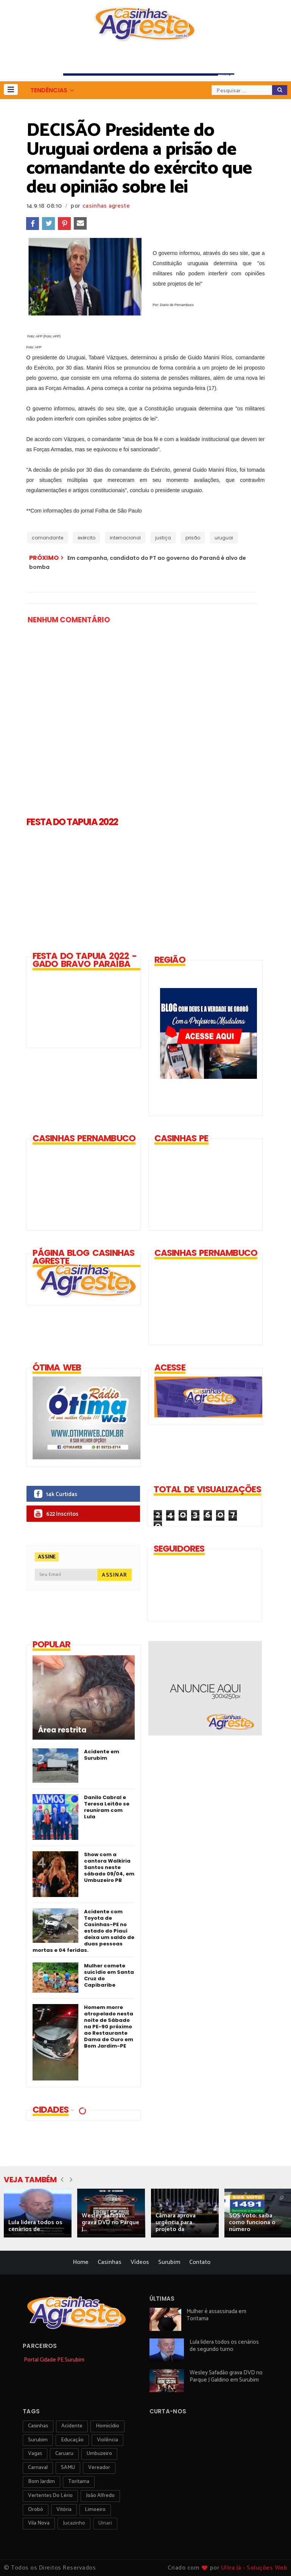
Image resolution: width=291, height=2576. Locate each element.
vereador (99, 2467)
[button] (11, 89)
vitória (64, 2509)
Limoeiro (95, 2509)
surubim (38, 2440)
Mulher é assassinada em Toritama (216, 2315)
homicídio (107, 2426)
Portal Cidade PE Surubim (54, 2360)
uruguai (224, 537)
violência (107, 2440)
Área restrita (62, 1730)
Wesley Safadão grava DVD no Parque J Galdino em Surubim (226, 2376)
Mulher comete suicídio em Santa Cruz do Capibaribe (109, 1975)
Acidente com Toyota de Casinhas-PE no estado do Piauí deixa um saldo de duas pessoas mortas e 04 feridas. (83, 1930)
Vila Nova (39, 2523)
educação (72, 2440)
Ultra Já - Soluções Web (254, 2568)
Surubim (169, 2262)
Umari (105, 2523)
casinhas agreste (106, 206)
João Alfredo (100, 2495)
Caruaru (64, 2453)
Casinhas (109, 2262)
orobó (35, 2509)
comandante (47, 537)
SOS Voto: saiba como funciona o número (252, 2222)
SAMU (68, 2467)
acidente (71, 2426)
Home (81, 2262)
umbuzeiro (99, 2453)
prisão (192, 537)
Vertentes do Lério (50, 2495)
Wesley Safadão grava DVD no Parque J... (110, 2222)
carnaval (38, 2467)
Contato (199, 2262)
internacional (125, 537)
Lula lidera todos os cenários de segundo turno (224, 2345)
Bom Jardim (41, 2481)
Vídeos (140, 2262)
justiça (163, 537)
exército (86, 537)
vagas (35, 2453)
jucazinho (74, 2523)
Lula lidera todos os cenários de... (35, 2225)
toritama (78, 2481)
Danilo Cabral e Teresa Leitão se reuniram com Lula (106, 1807)
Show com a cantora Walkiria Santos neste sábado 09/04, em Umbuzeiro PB (109, 1867)
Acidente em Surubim (101, 1754)
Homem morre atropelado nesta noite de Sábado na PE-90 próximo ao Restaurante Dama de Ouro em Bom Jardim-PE (108, 2026)
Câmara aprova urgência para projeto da (176, 2222)
